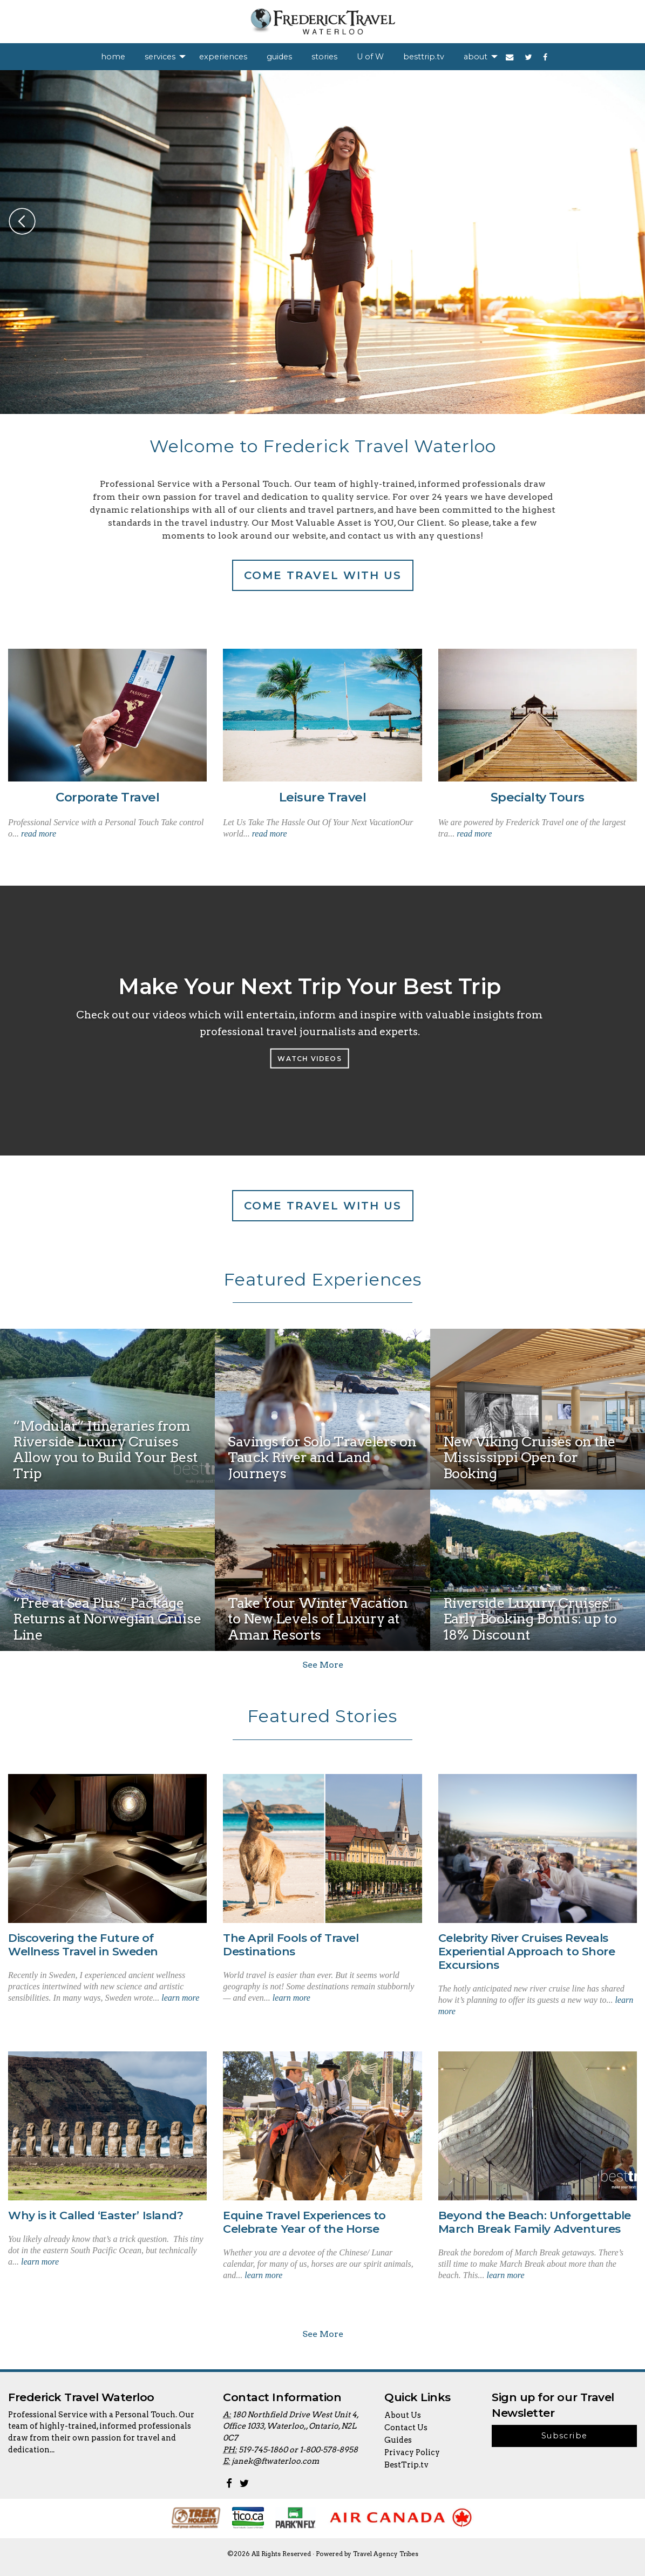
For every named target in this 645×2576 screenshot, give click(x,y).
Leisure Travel (322, 797)
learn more (180, 1997)
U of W (370, 57)
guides (279, 57)
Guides (398, 2440)
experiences (223, 57)
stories (324, 57)
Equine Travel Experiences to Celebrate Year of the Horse (304, 2221)
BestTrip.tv (406, 2465)
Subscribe (564, 2436)
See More (322, 1665)
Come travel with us (323, 575)
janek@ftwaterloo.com (275, 2461)
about (475, 57)
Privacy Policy (412, 2452)
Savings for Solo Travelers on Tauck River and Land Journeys (322, 1457)
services (160, 57)
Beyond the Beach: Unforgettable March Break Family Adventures (534, 2221)
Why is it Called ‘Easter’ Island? (95, 2215)
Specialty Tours (538, 797)
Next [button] (622, 221)
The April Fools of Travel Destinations (290, 1944)
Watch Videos (309, 1058)
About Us (402, 2415)
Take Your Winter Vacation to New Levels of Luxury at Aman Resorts (318, 1618)
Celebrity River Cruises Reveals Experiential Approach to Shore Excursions (526, 1951)
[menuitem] (113, 56)
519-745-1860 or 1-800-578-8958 (298, 2450)
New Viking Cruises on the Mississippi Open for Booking (529, 1457)
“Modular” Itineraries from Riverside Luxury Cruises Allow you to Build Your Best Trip (105, 1449)
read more (38, 833)
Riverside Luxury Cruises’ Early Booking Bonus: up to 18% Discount (530, 1618)
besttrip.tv (423, 57)
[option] (322, 242)
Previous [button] (22, 221)
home (113, 57)
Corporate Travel (107, 797)
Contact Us (405, 2427)
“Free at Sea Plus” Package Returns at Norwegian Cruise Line (107, 1618)
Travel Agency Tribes (385, 2554)
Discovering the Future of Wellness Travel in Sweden (83, 1944)
